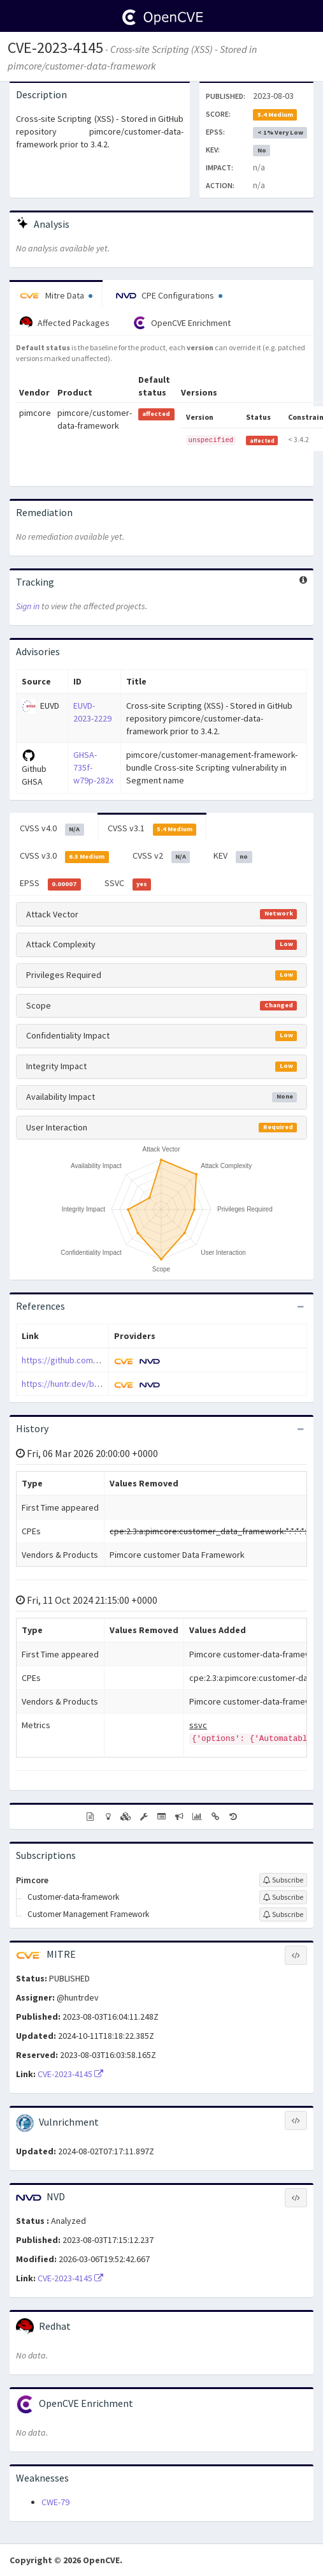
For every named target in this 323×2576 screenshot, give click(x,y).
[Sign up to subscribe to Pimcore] (283, 1880)
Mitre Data (56, 295)
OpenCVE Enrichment (182, 322)
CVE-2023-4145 (55, 47)
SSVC (128, 883)
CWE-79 (55, 2502)
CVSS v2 (161, 856)
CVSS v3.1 (152, 828)
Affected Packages (65, 322)
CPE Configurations (169, 295)
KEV (232, 856)
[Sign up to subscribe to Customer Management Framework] (283, 1914)
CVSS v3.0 (64, 856)
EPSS (50, 883)
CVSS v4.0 (52, 828)
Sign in (27, 606)
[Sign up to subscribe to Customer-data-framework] (283, 1897)
